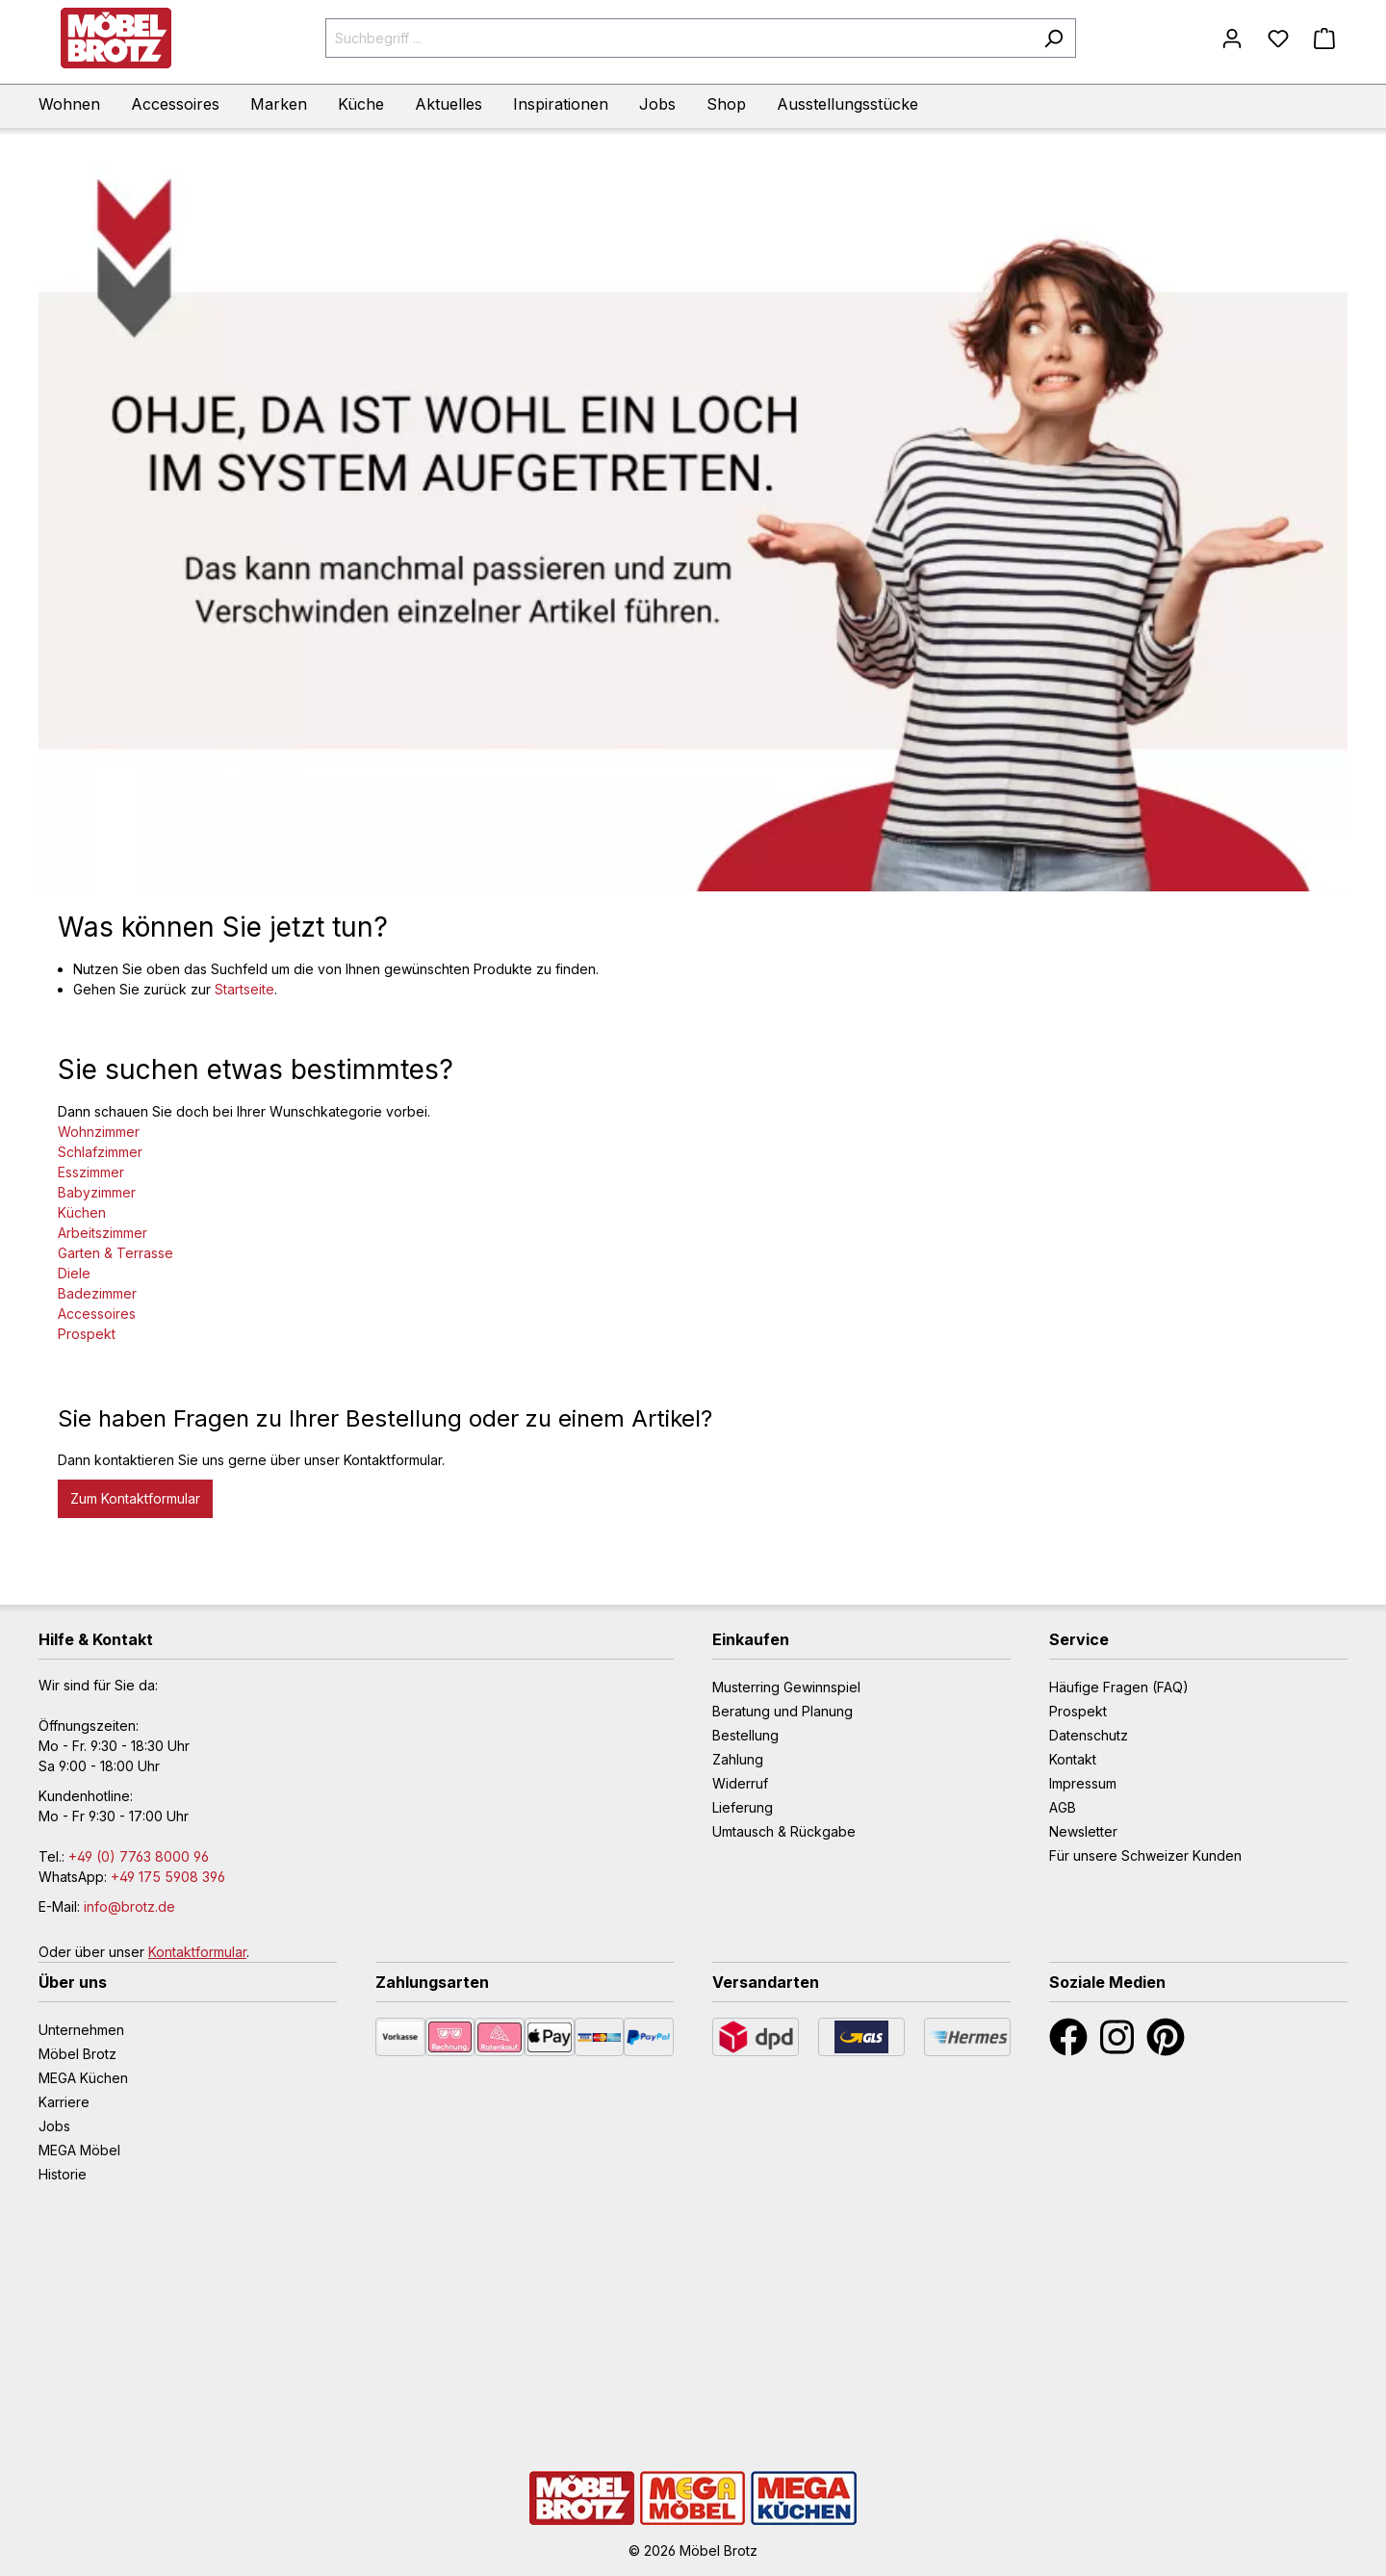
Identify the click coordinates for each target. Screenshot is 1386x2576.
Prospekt (87, 1334)
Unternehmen (81, 2030)
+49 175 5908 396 (168, 1876)
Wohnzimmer (99, 1131)
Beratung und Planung (782, 1711)
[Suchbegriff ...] (679, 38)
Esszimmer (91, 1172)
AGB (1062, 1807)
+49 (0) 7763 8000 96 (138, 1856)
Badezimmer (97, 1293)
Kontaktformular (197, 1952)
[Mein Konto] (1232, 38)
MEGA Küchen (83, 2078)
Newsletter (1083, 1831)
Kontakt (1072, 1759)
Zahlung (737, 1759)
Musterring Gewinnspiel (786, 1687)
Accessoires (97, 1313)
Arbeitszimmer (102, 1232)
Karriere (64, 2102)
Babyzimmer (97, 1192)
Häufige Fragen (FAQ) (1119, 1687)
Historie (62, 2174)
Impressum (1082, 1783)
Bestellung (745, 1735)
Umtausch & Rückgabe (784, 1831)
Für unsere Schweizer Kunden (1145, 1855)
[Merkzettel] (1278, 38)
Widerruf (740, 1783)
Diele (74, 1273)
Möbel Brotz (77, 2054)
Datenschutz (1088, 1735)
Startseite (244, 989)
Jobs (54, 2126)
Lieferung (742, 1807)
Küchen (82, 1212)
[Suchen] (1053, 38)
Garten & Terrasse (115, 1253)
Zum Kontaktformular (135, 1498)
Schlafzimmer (100, 1152)
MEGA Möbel (79, 2150)
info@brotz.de (129, 1906)
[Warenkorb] (1324, 38)
